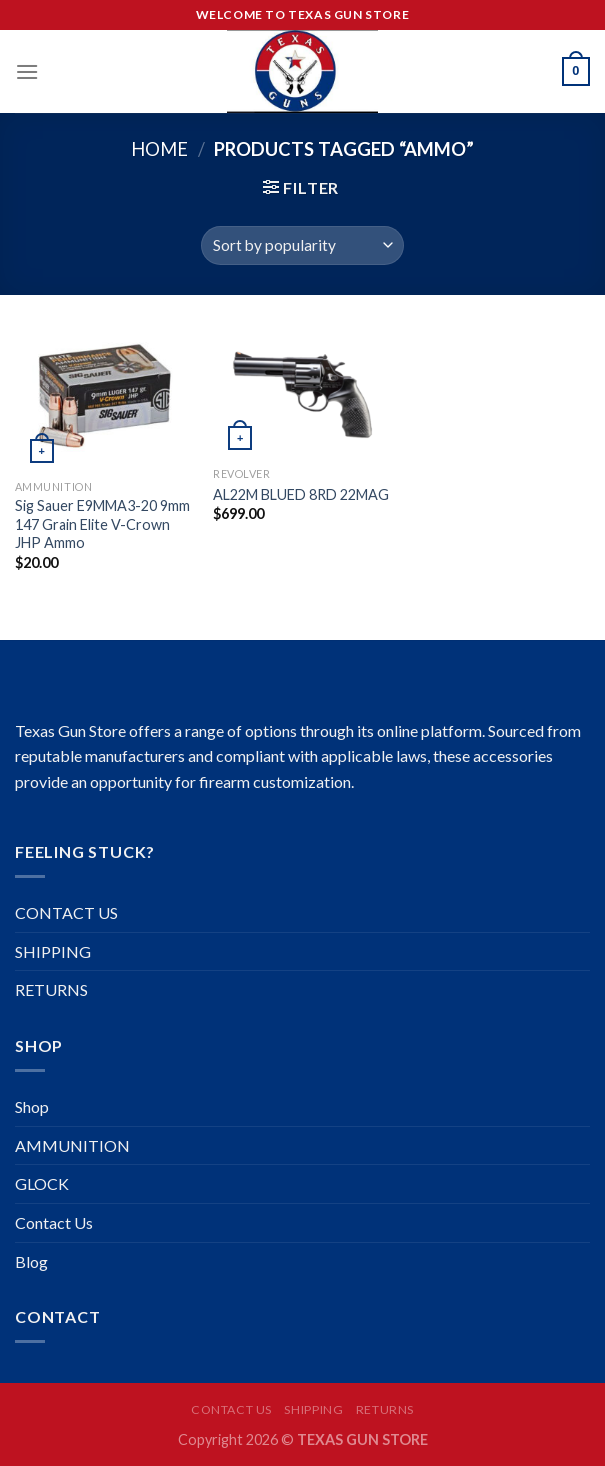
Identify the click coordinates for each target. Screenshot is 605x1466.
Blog (31, 1261)
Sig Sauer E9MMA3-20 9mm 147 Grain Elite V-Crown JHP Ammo (102, 524)
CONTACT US (66, 912)
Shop (32, 1106)
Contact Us (54, 1222)
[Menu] (27, 71)
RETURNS (51, 989)
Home (159, 149)
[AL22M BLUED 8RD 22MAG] (302, 391)
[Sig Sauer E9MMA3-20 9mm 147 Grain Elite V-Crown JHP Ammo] (104, 397)
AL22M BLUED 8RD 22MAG (301, 494)
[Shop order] (302, 245)
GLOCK (42, 1183)
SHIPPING (53, 951)
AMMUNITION (72, 1145)
